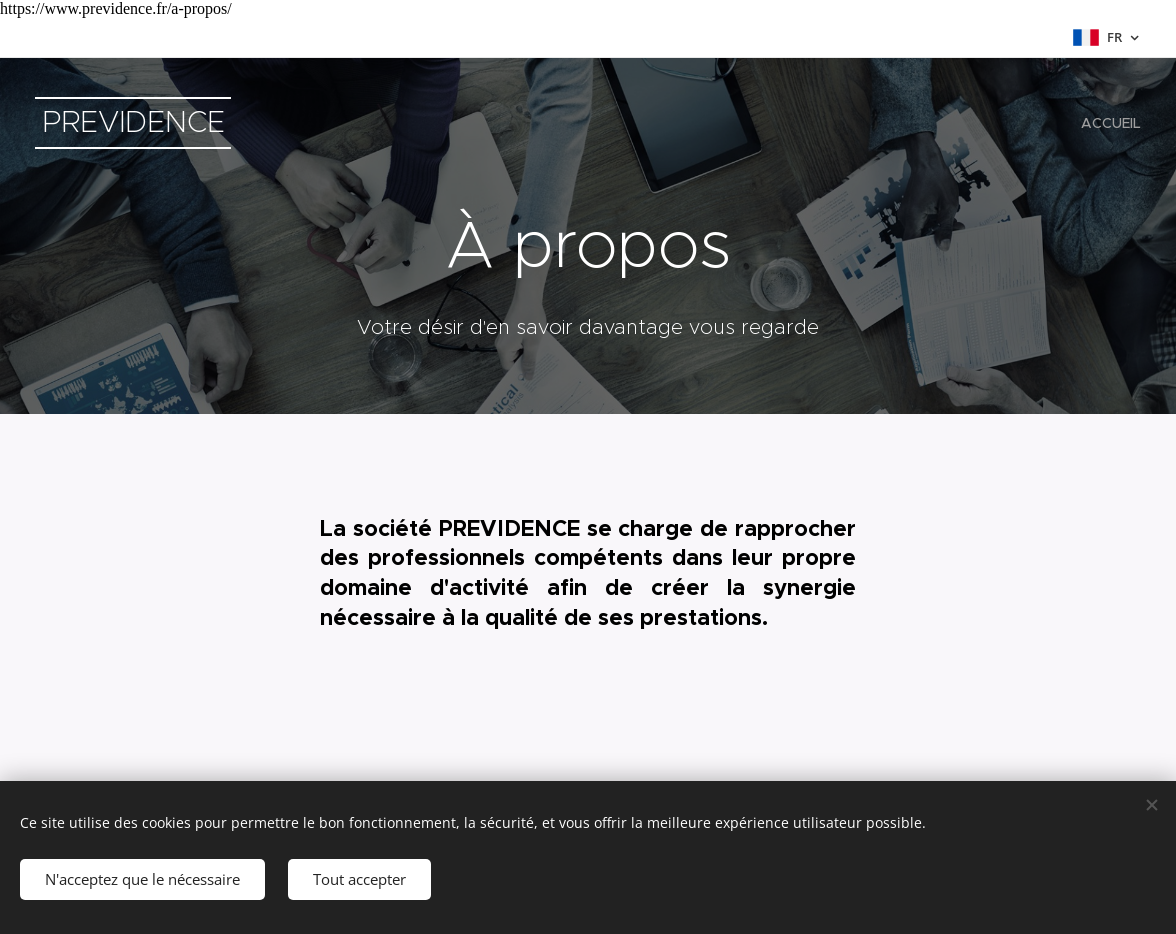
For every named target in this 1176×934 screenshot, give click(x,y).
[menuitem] (1108, 123)
